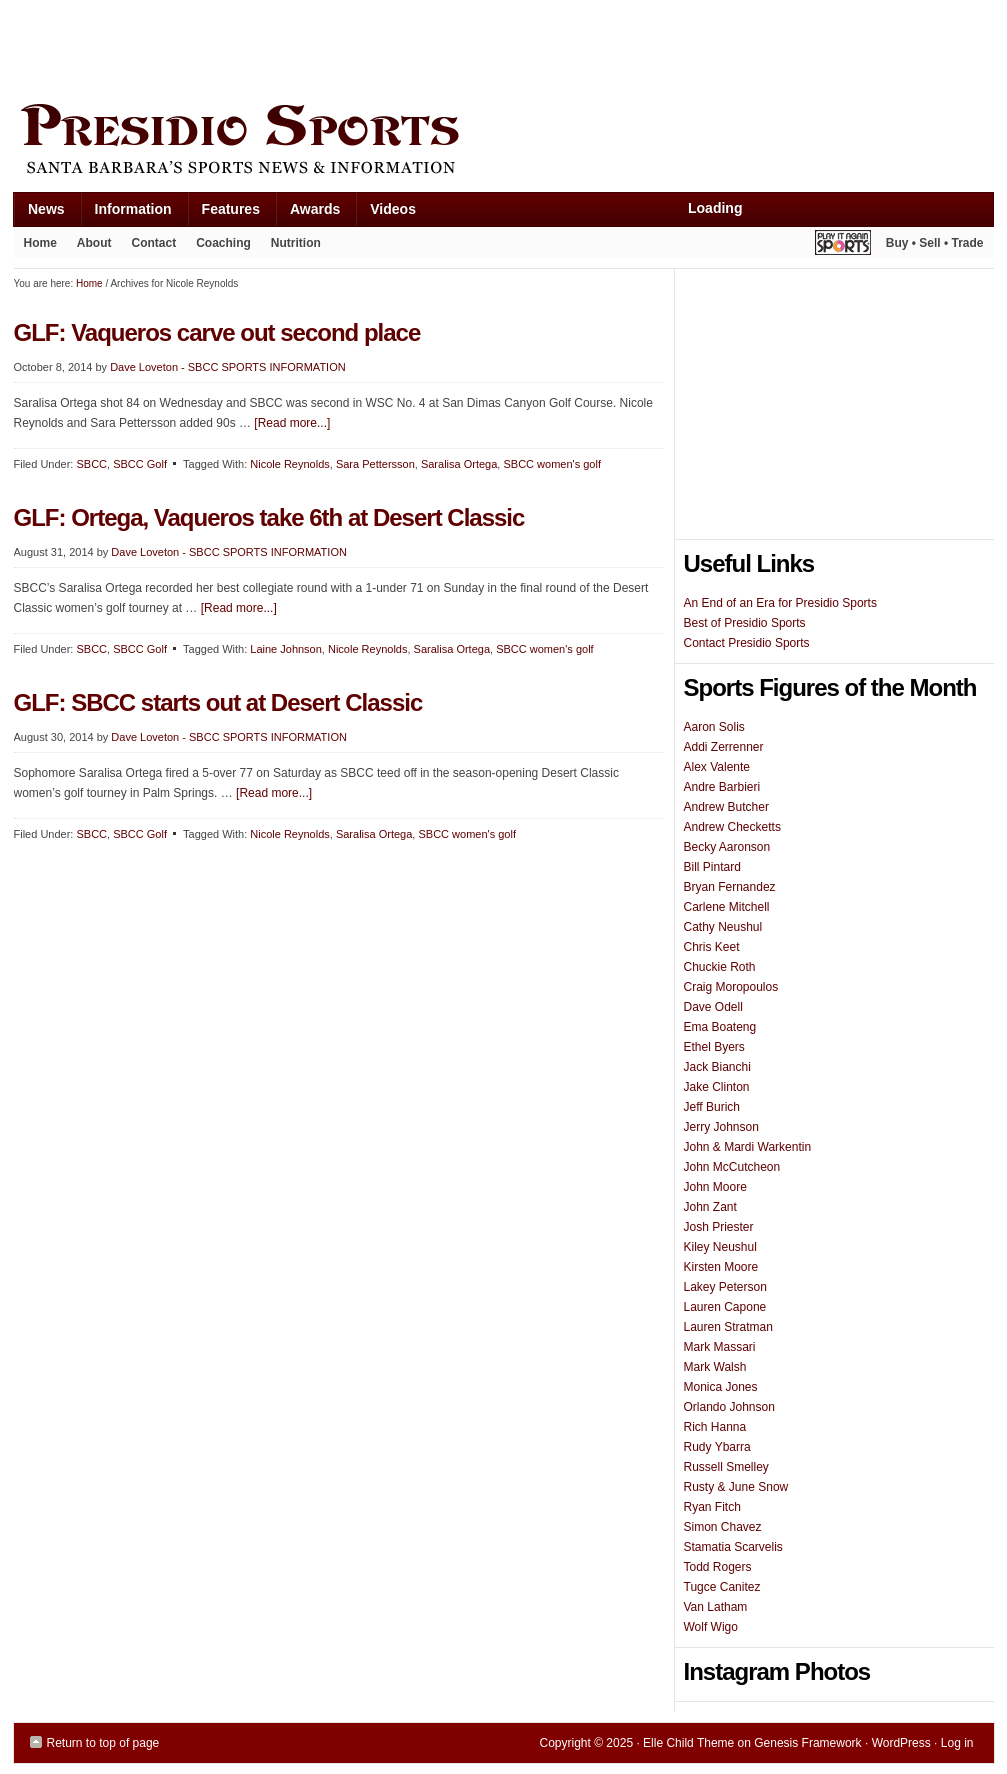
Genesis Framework (807, 1743)
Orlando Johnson (729, 1407)
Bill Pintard (712, 867)
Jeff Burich (712, 1107)
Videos (393, 209)
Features (223, 213)
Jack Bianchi (717, 1067)
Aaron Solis (714, 727)
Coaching (223, 243)
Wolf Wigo (711, 1627)
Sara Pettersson (375, 464)
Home (40, 243)
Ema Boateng (720, 1027)
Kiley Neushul (720, 1247)
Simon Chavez (723, 1527)
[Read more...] (292, 423)
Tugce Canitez (722, 1587)
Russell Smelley (726, 1467)
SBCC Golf (140, 464)
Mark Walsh (715, 1367)
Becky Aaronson (727, 847)
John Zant (710, 1207)
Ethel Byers (714, 1047)
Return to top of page (103, 1743)
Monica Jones (721, 1387)
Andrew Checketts (732, 827)
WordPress (901, 1743)
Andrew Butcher (726, 807)
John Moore (715, 1187)
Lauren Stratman (728, 1327)
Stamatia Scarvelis (733, 1547)
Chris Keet (712, 947)
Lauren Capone (725, 1307)
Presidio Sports (504, 142)
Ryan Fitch (712, 1507)
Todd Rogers (718, 1567)
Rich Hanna (715, 1427)
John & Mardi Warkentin (748, 1147)
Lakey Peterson (725, 1287)
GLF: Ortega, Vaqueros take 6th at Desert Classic (269, 517)
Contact (154, 243)
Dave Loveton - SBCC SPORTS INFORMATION (228, 367)
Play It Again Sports (843, 245)
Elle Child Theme (688, 1743)
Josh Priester (719, 1227)
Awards (307, 213)
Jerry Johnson (721, 1127)
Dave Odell (713, 1007)
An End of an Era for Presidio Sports (780, 603)
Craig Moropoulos (731, 987)
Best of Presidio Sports (745, 623)
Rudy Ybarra (717, 1447)
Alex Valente (717, 767)
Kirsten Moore (721, 1267)
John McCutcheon (732, 1167)
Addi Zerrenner (724, 747)
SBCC (91, 464)
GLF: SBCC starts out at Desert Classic (218, 702)
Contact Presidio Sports (747, 643)
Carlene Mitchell (727, 907)
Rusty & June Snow (736, 1487)
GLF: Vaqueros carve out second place (217, 332)
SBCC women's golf (551, 464)
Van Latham (716, 1607)
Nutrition (296, 243)
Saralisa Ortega (459, 464)
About (89, 247)
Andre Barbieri (722, 787)
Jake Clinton (717, 1087)
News (39, 213)
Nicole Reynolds (289, 464)
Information (126, 213)
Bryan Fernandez (730, 887)
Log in (957, 1743)
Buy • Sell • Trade (935, 243)
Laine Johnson (286, 649)
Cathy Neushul (723, 927)
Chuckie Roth (720, 967)
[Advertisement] (378, 47)
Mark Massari (720, 1347)
